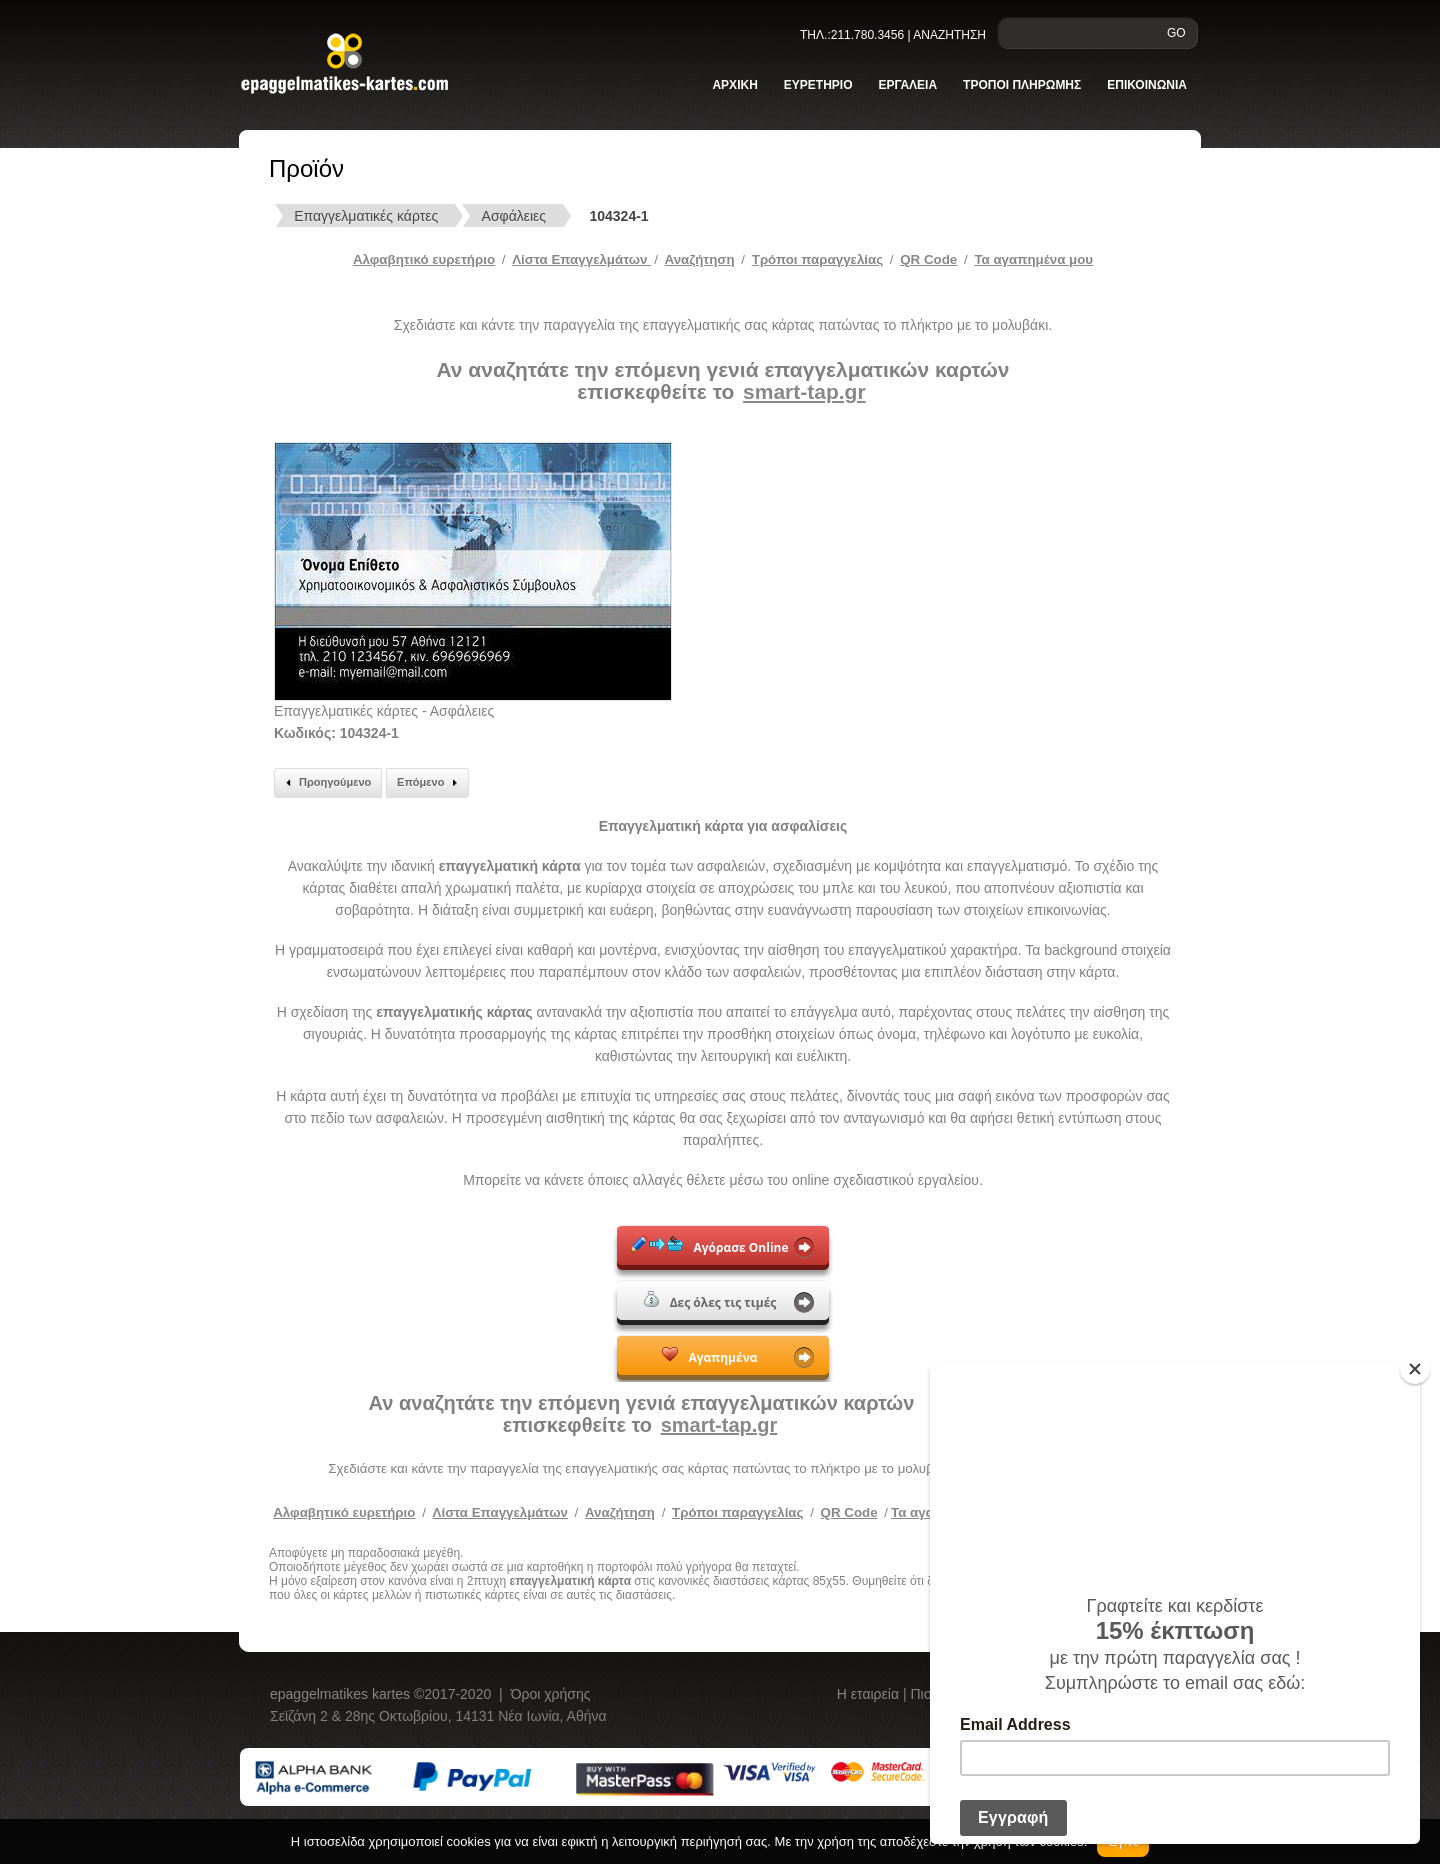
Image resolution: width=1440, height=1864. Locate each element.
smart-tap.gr (804, 391)
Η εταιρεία (870, 1694)
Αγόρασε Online (709, 1246)
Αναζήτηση (700, 259)
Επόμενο (430, 783)
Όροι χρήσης (551, 1694)
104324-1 (618, 216)
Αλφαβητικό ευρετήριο (424, 259)
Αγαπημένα (709, 1356)
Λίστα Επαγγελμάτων (581, 259)
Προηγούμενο (325, 783)
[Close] (1415, 1369)
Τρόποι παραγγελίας (737, 1512)
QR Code (928, 259)
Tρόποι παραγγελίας (817, 259)
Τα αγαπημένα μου (1033, 259)
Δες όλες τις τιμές (710, 1301)
